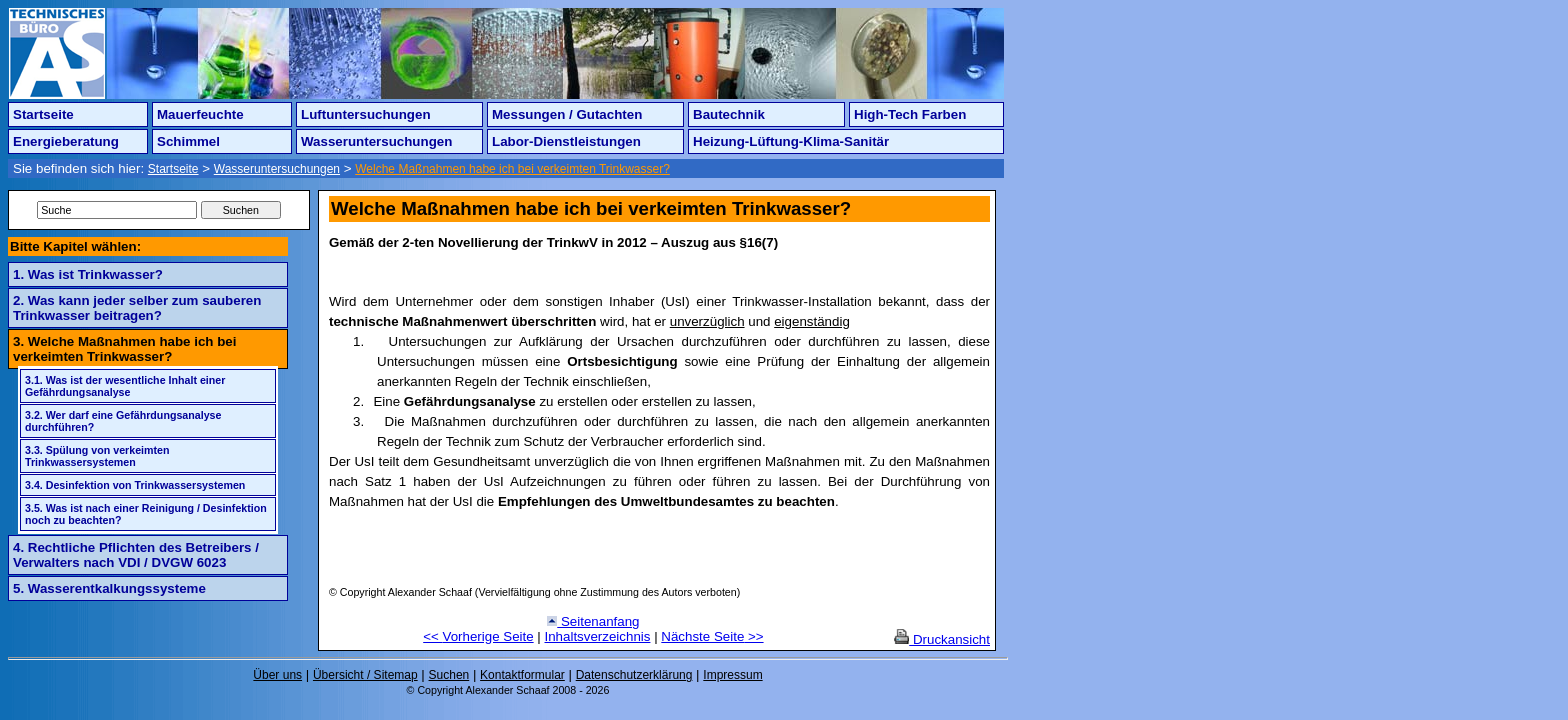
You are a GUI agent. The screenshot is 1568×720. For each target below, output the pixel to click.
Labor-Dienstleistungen (566, 141)
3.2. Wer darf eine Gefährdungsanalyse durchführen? (123, 421)
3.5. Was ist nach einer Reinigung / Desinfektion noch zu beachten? (146, 514)
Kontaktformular (522, 675)
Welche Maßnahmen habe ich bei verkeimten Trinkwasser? (512, 169)
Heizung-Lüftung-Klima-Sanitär (791, 141)
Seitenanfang (593, 621)
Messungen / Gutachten (567, 114)
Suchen (449, 675)
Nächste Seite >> (712, 636)
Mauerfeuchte (200, 114)
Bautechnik (729, 114)
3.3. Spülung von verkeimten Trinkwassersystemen (97, 456)
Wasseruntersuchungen (376, 141)
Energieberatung (66, 141)
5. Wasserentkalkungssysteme (109, 588)
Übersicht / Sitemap (365, 675)
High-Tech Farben (910, 114)
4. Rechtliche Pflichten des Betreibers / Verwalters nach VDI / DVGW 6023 (136, 555)
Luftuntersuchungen (366, 114)
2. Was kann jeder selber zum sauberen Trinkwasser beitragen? (137, 308)
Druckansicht (942, 639)
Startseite (43, 114)
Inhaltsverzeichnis (598, 636)
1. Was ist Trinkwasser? (88, 274)
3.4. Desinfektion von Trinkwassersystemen (135, 485)
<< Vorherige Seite (478, 636)
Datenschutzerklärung (634, 675)
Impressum (732, 675)
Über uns (277, 675)
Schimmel (188, 141)
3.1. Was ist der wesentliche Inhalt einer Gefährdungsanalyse (125, 386)
